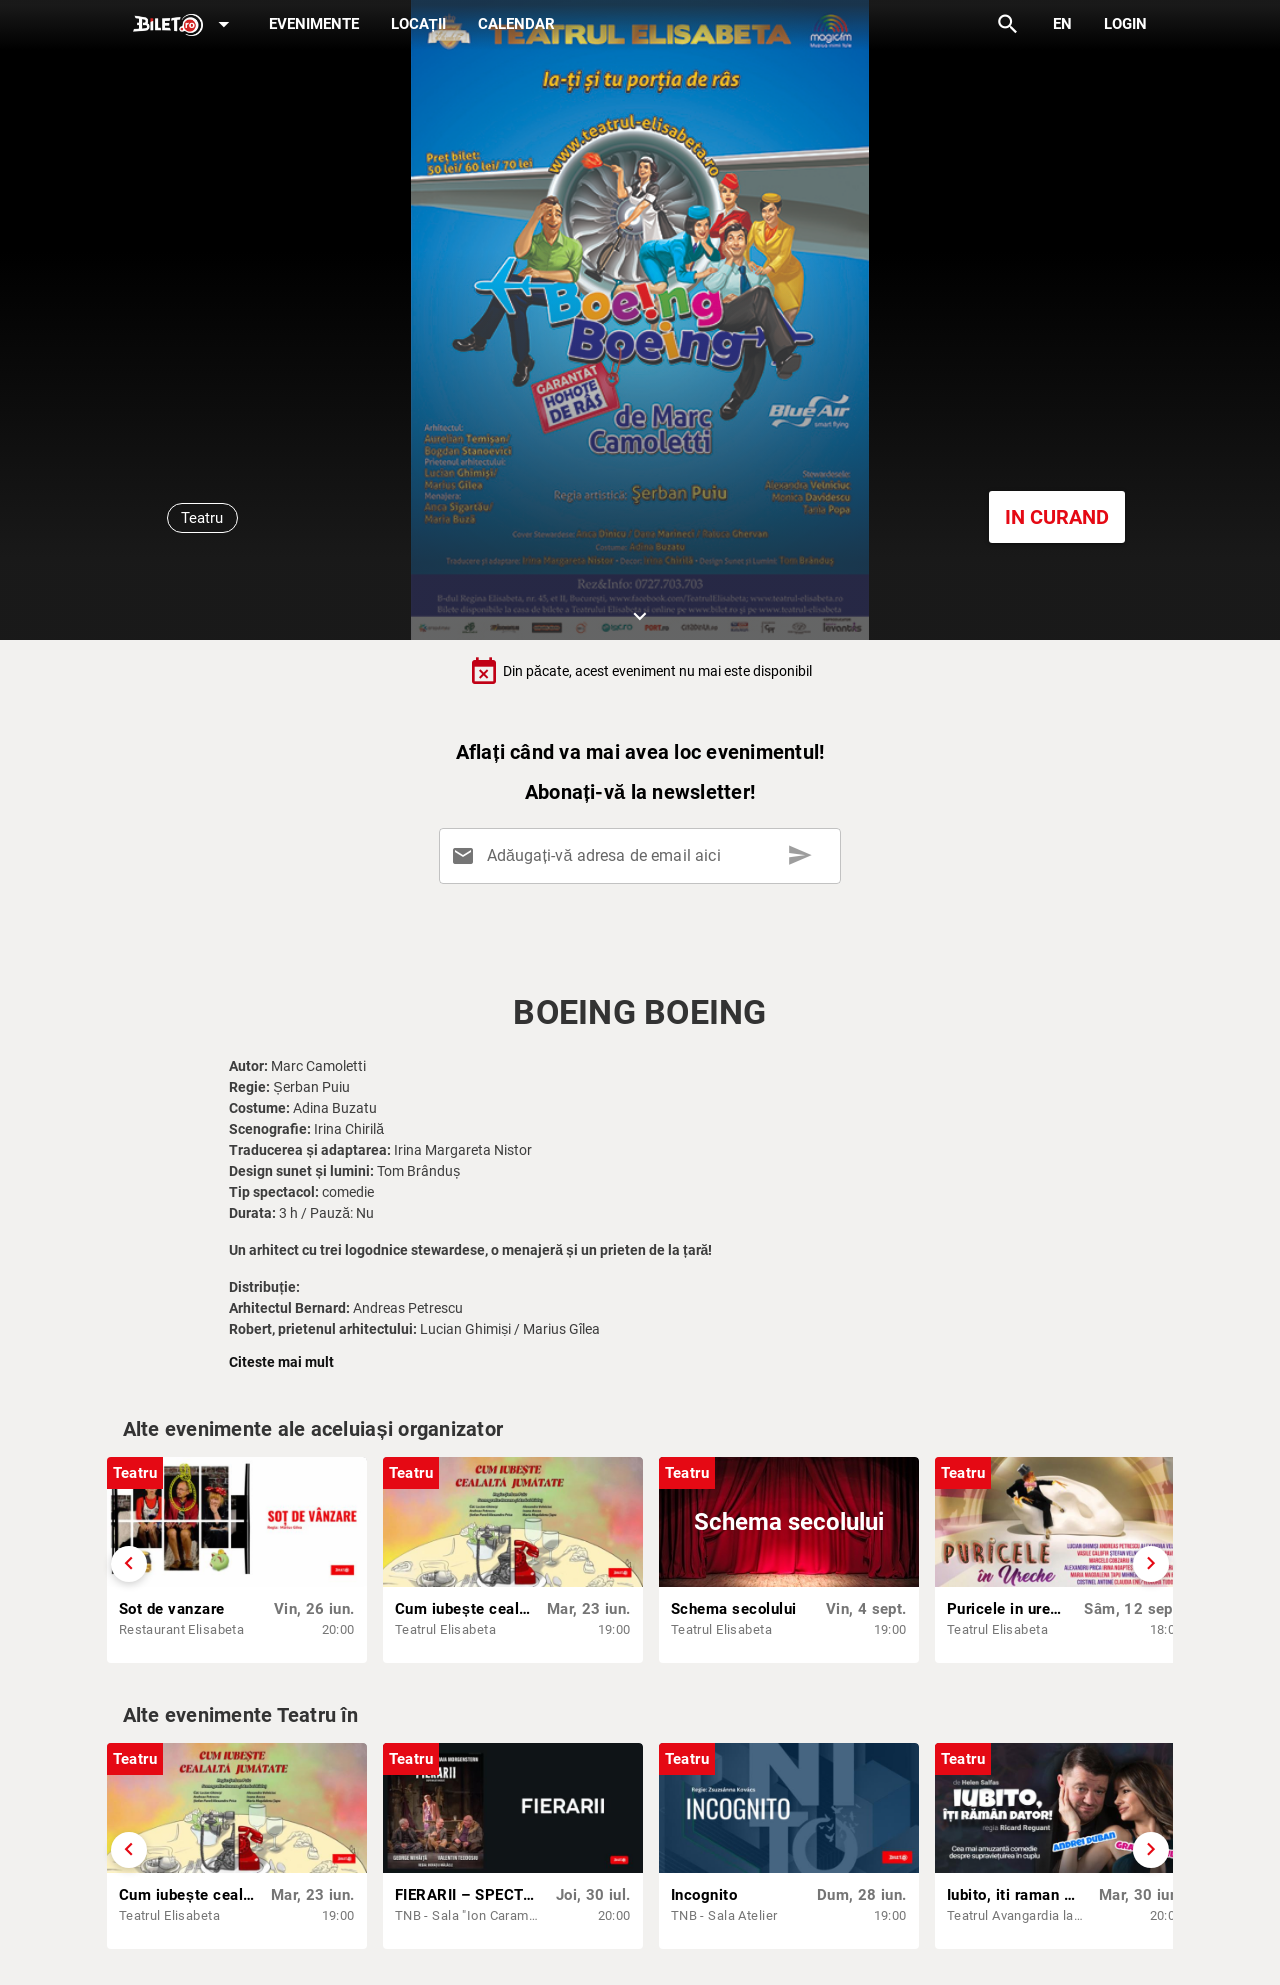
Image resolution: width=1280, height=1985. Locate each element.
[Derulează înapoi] (129, 1564)
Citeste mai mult (281, 1362)
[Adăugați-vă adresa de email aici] (643, 856)
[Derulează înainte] (1151, 1564)
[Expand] (185, 25)
